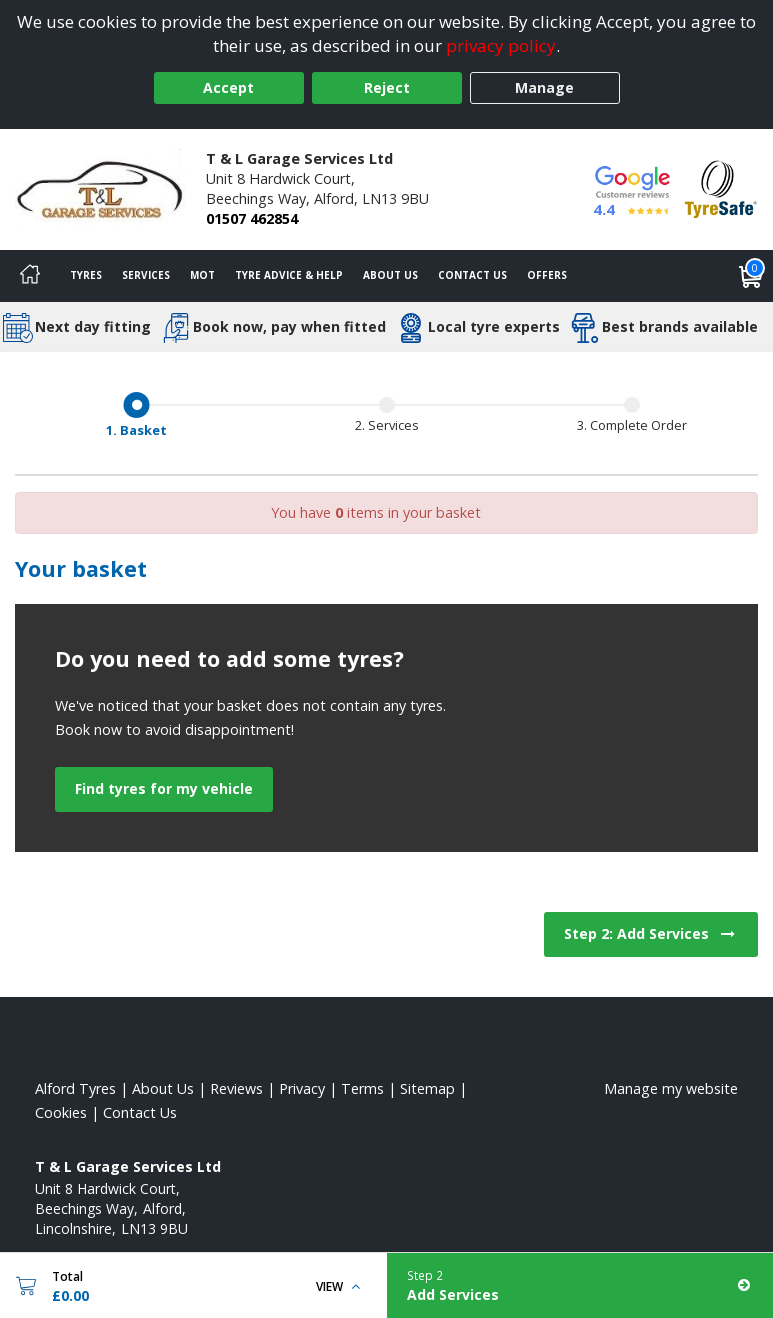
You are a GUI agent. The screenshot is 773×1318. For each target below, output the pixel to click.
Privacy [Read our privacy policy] (302, 1088)
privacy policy (501, 45)
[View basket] (751, 276)
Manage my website (671, 1088)
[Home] (30, 276)
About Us (390, 275)
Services (146, 275)
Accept (228, 87)
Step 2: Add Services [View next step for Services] (651, 933)
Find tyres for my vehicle (164, 788)
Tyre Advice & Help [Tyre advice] (289, 275)
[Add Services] (580, 1285)
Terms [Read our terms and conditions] (362, 1088)
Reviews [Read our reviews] (236, 1088)
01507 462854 (252, 218)
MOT (202, 275)
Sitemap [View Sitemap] (427, 1088)
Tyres (86, 275)
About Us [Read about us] (163, 1088)
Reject (387, 87)
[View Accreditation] (721, 187)
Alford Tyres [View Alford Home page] (75, 1088)
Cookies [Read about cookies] (61, 1112)
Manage (544, 87)
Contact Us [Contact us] (472, 275)
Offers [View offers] (547, 275)
